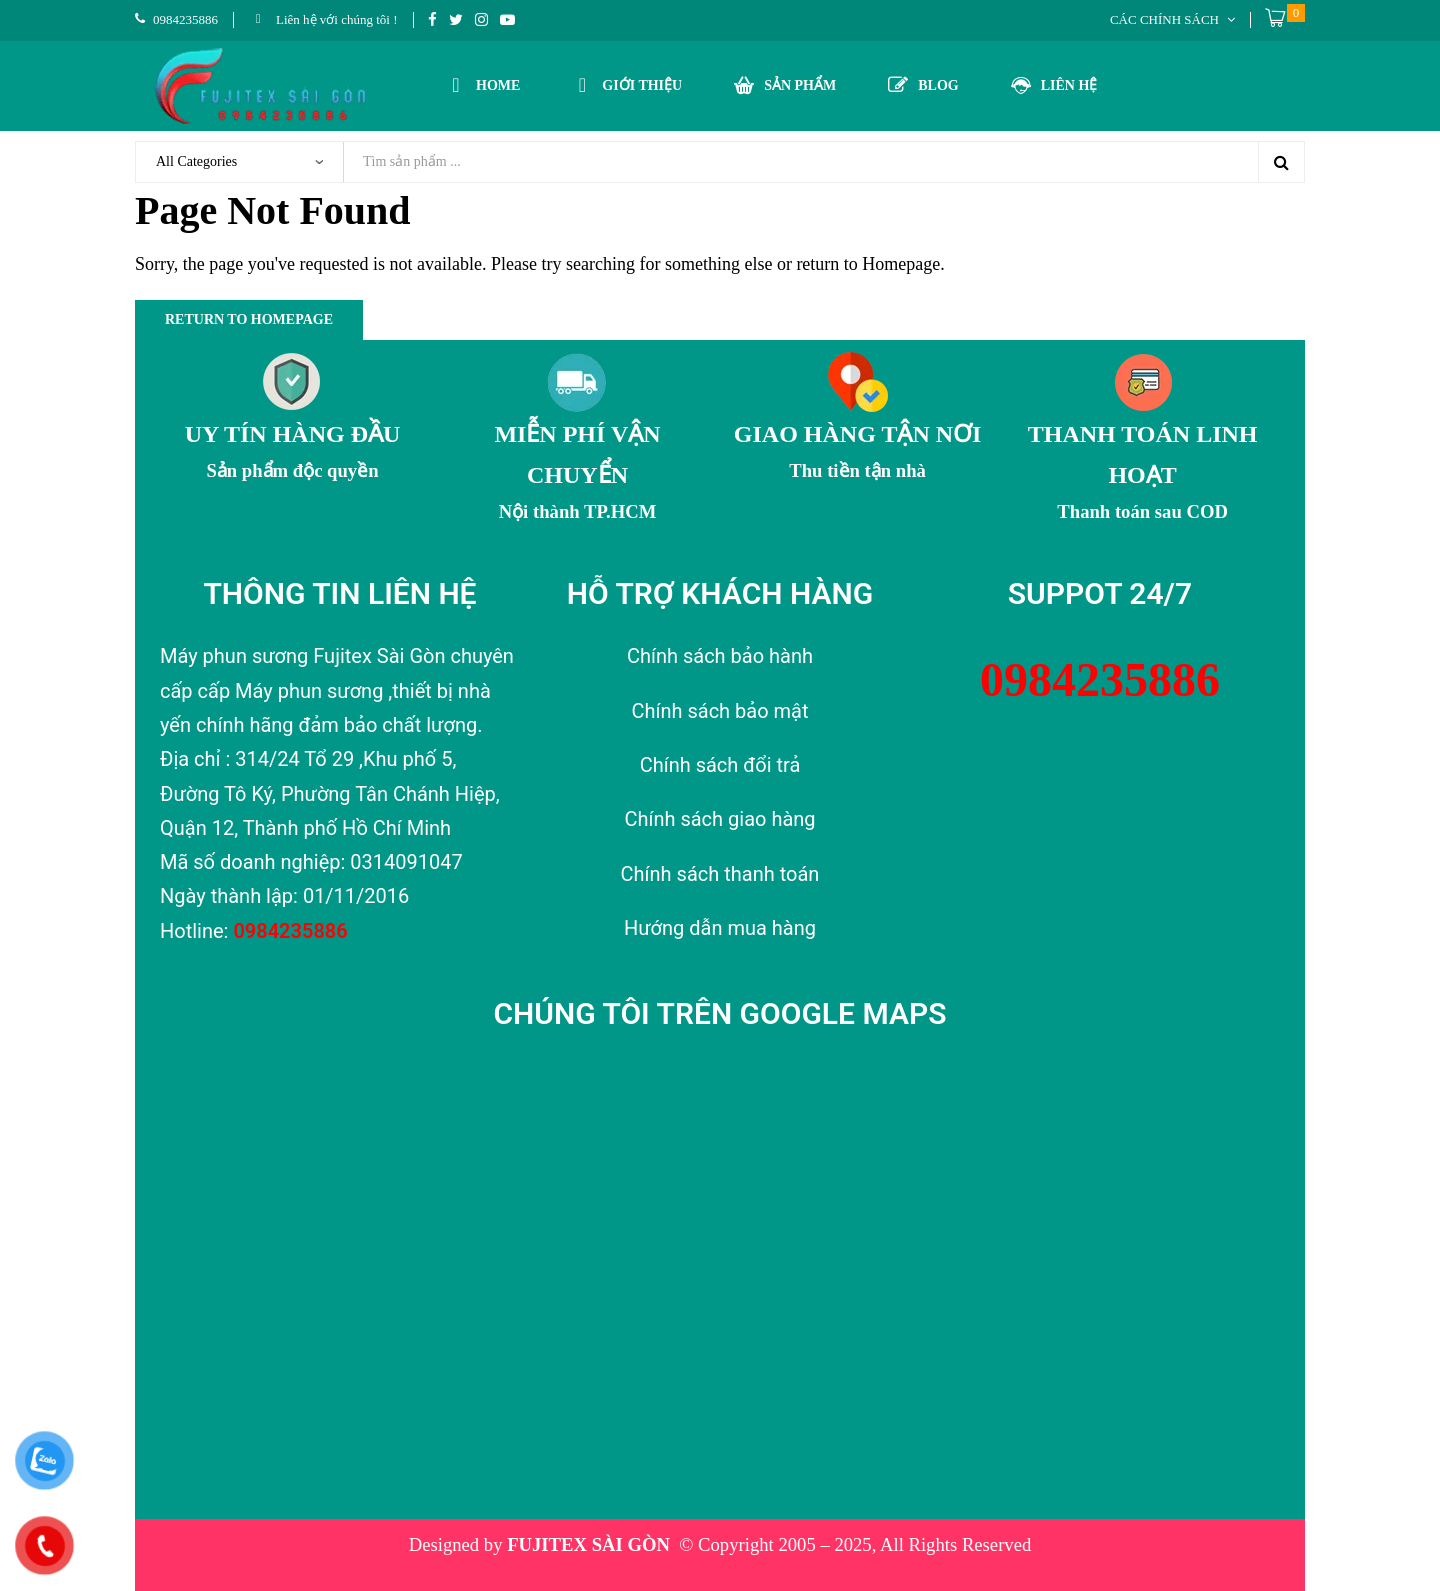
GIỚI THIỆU (627, 83)
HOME (483, 83)
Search (1281, 162)
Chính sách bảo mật (719, 711)
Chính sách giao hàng (719, 819)
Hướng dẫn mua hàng (720, 928)
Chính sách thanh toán (720, 874)
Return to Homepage (249, 319)
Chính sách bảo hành (720, 656)
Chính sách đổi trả (720, 765)
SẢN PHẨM (785, 85)
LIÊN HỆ (1054, 85)
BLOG (923, 85)
